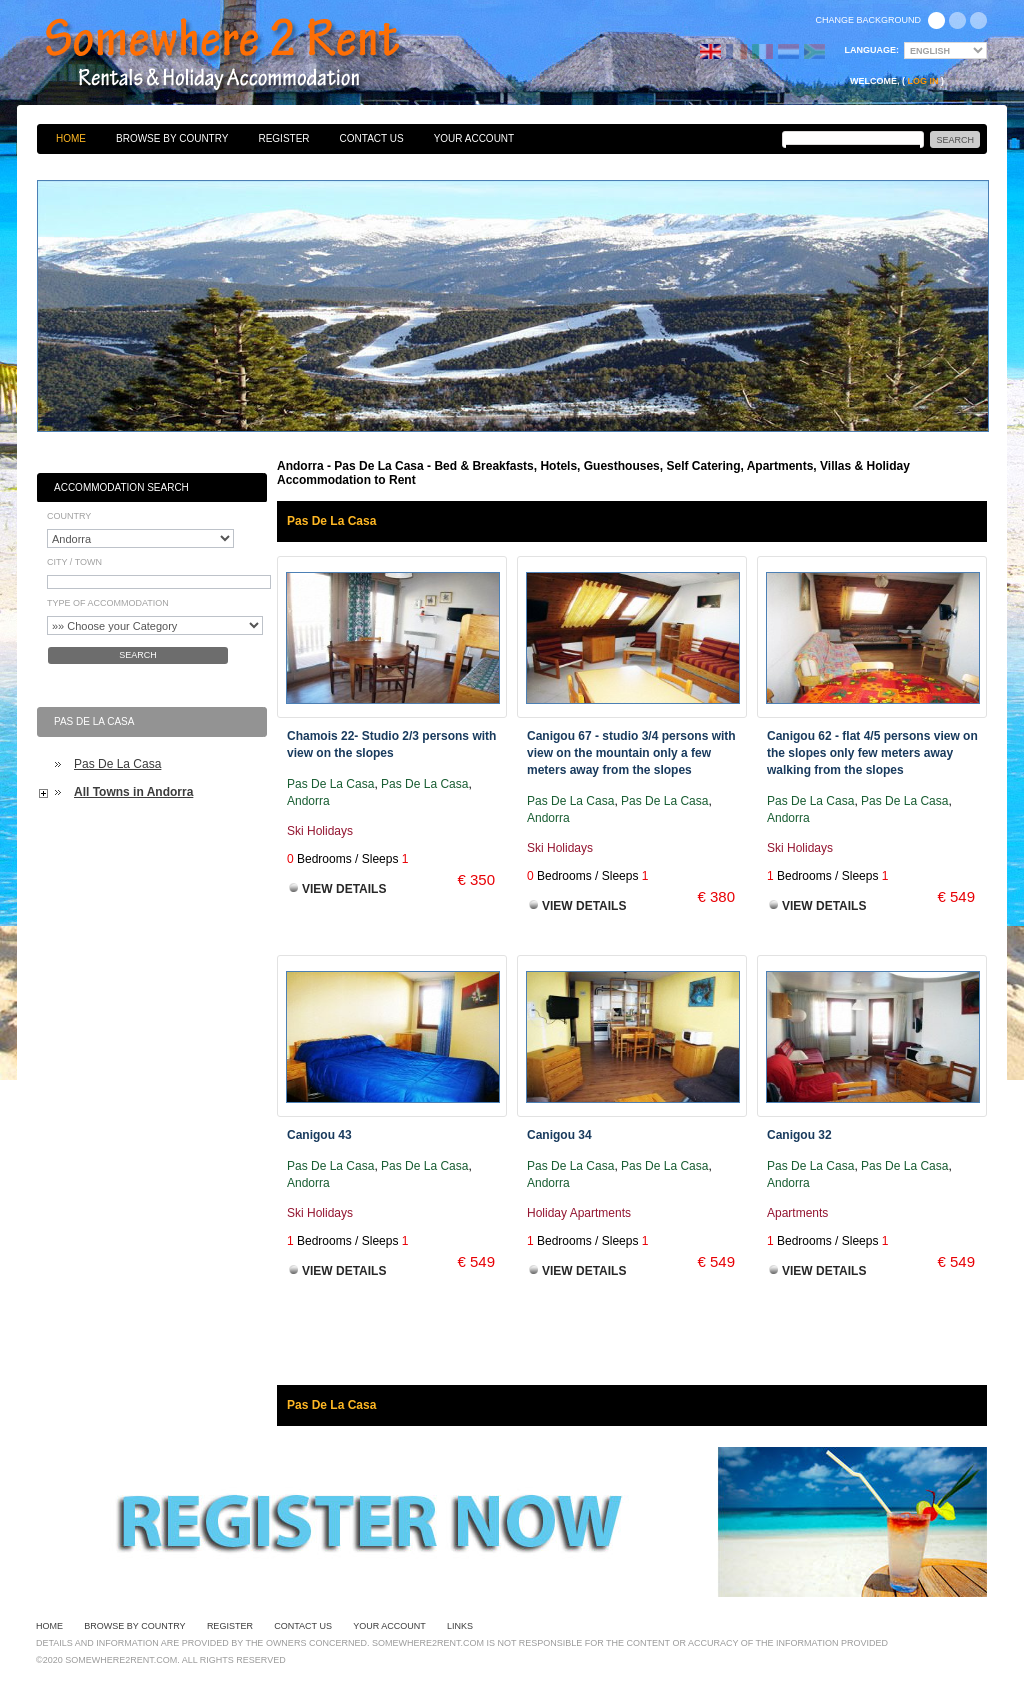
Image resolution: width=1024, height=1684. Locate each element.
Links (460, 1626)
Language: (872, 50)
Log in (923, 81)
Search (138, 655)
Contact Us (372, 138)
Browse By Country (172, 138)
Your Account (474, 138)
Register (283, 138)
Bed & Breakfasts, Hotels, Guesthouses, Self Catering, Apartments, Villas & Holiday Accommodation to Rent (244, 55)
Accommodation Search (121, 487)
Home (71, 138)
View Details (344, 889)
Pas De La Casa (117, 764)
